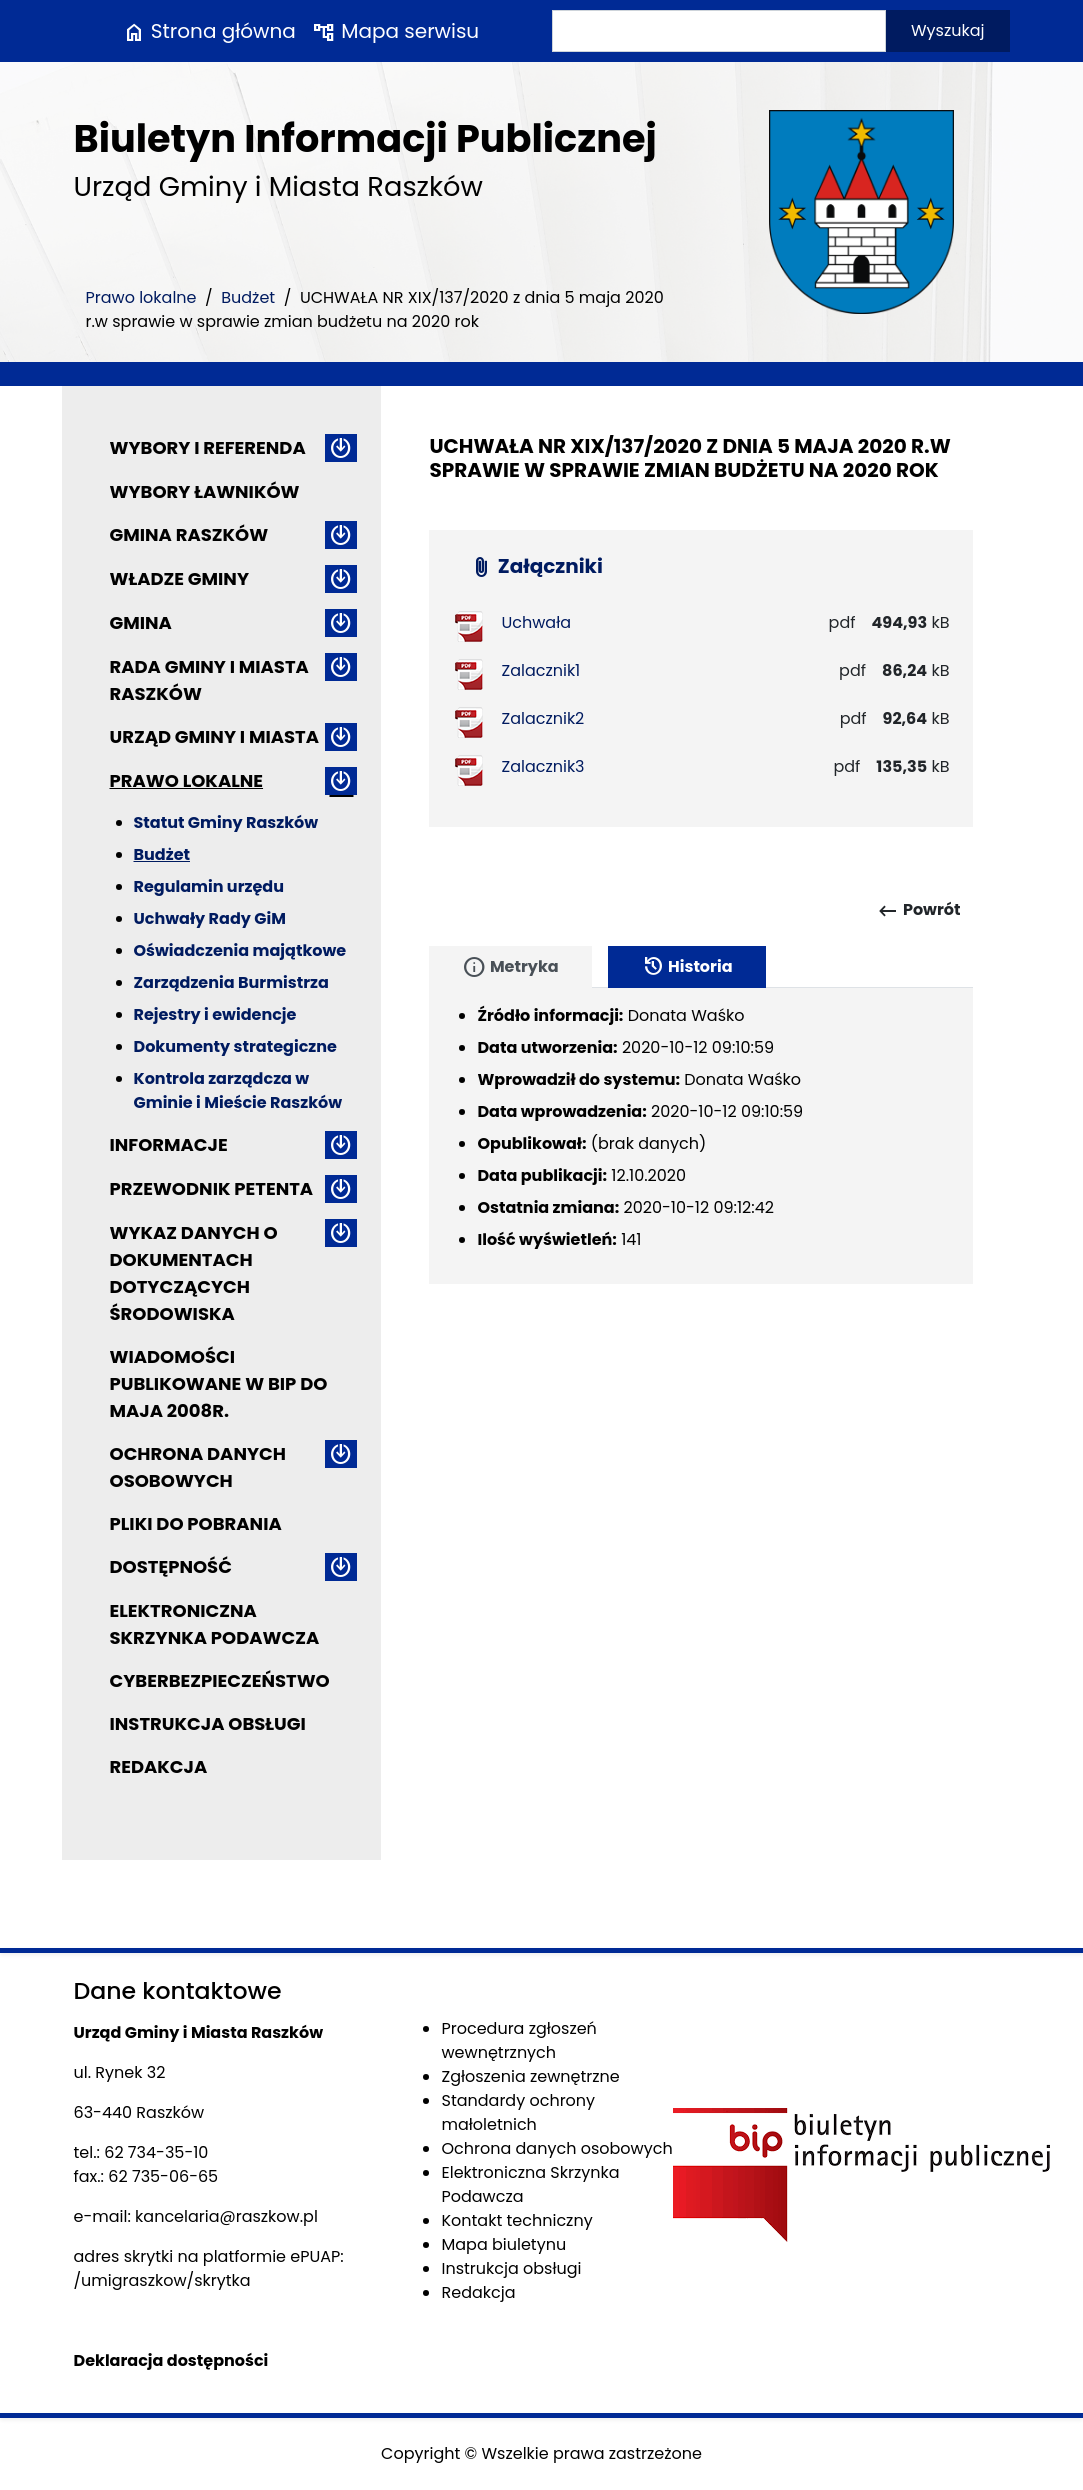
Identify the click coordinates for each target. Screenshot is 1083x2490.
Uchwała (536, 622)
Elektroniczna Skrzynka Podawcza (215, 1624)
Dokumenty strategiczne (235, 1046)
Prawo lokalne (141, 297)
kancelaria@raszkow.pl (226, 2216)
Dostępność (171, 1566)
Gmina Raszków (189, 534)
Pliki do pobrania (196, 1523)
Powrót (918, 911)
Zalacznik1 (540, 670)
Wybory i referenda (208, 447)
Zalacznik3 (542, 766)
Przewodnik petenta (212, 1188)
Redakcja (159, 1766)
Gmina (141, 622)
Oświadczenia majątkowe (240, 950)
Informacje (169, 1144)
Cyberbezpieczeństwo (220, 1680)
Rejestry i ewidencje (215, 1014)
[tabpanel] (701, 1136)
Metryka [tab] (510, 967)
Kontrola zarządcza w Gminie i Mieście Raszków (238, 1090)
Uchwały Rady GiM (210, 918)
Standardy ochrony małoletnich (518, 2112)
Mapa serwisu (395, 31)
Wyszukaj (948, 30)
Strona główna (209, 31)
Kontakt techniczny (516, 2220)
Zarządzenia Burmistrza (231, 982)
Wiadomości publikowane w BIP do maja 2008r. (219, 1383)
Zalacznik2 (542, 718)
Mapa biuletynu (503, 2244)
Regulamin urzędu (209, 886)
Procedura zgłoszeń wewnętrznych (518, 2040)
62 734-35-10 (156, 2152)
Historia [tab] (687, 967)
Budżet (248, 297)
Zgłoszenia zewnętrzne (530, 2076)
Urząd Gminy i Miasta (215, 736)
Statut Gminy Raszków (226, 822)
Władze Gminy (179, 578)
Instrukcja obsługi (208, 1723)
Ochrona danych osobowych (198, 1467)
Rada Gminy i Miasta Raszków (209, 680)
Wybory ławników (205, 491)
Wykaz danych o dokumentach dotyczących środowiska (194, 1273)
